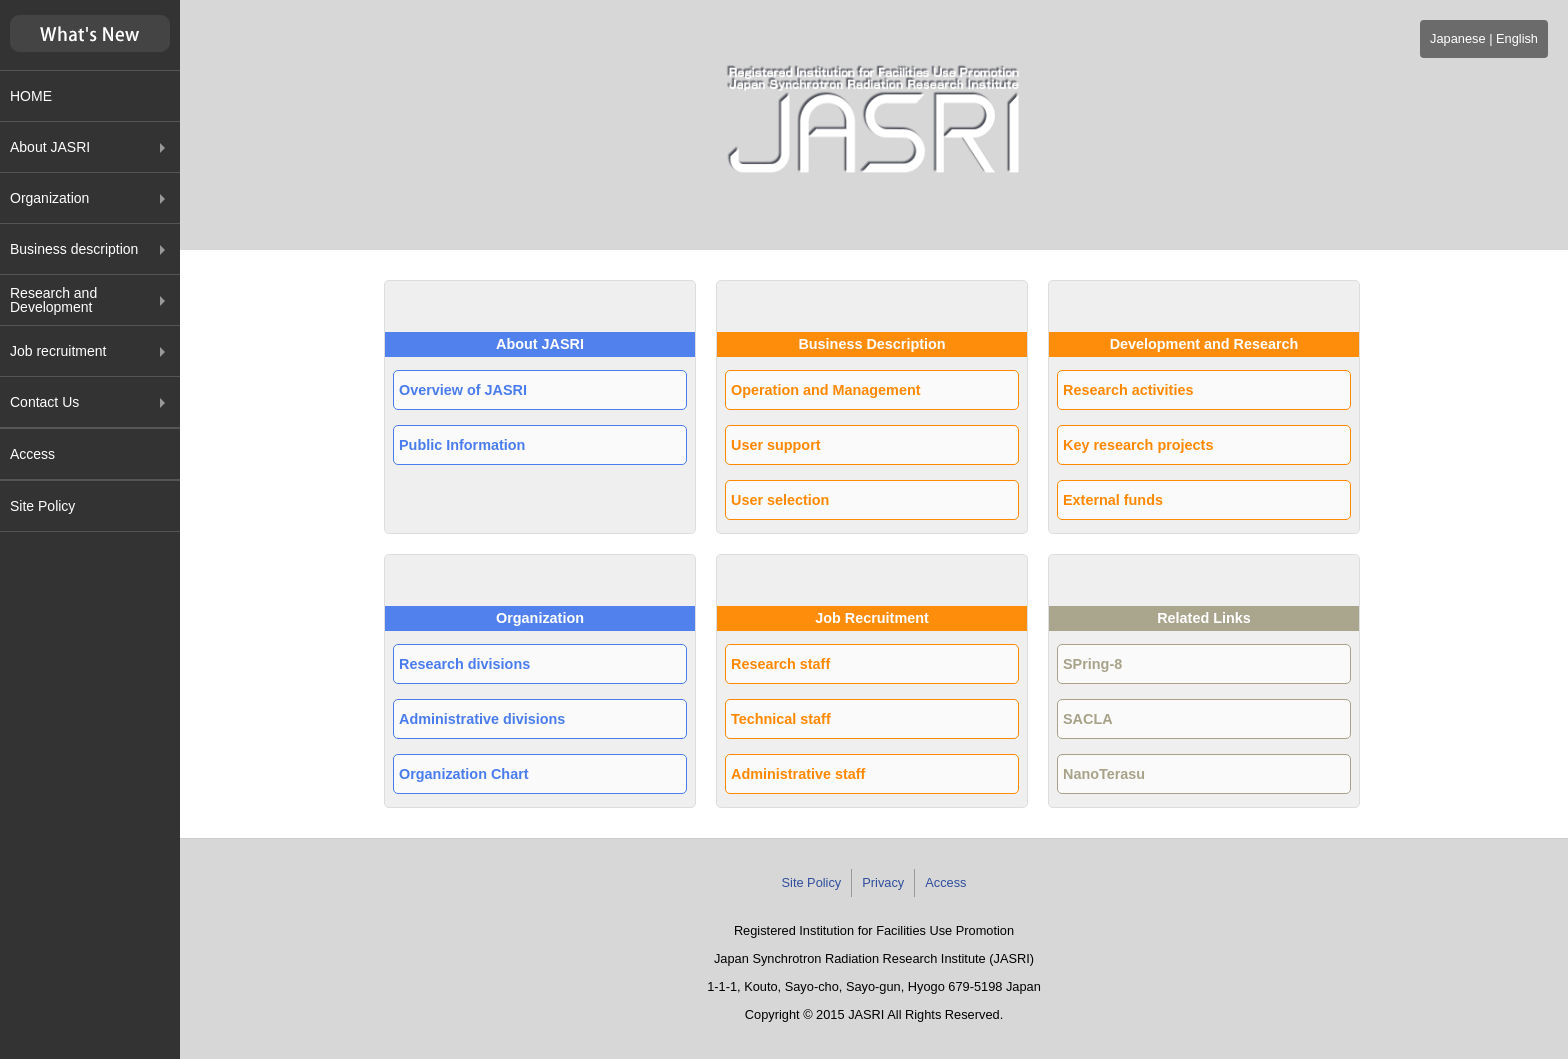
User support (776, 445)
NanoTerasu (1104, 774)
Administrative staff (798, 774)
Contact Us (44, 402)
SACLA (1088, 719)
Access (32, 454)
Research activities (1128, 390)
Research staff (780, 664)
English (1517, 38)
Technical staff (781, 719)
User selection (780, 500)
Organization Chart (464, 774)
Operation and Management (826, 390)
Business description (74, 249)
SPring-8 (1092, 664)
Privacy (883, 882)
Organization (49, 198)
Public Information (462, 445)
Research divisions (464, 664)
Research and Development (53, 300)
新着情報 (90, 34)
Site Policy (42, 506)
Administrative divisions (482, 719)
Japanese (1458, 38)
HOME (31, 96)
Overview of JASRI (463, 390)
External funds (1113, 500)
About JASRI (50, 147)
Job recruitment (58, 351)
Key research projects (1138, 445)
